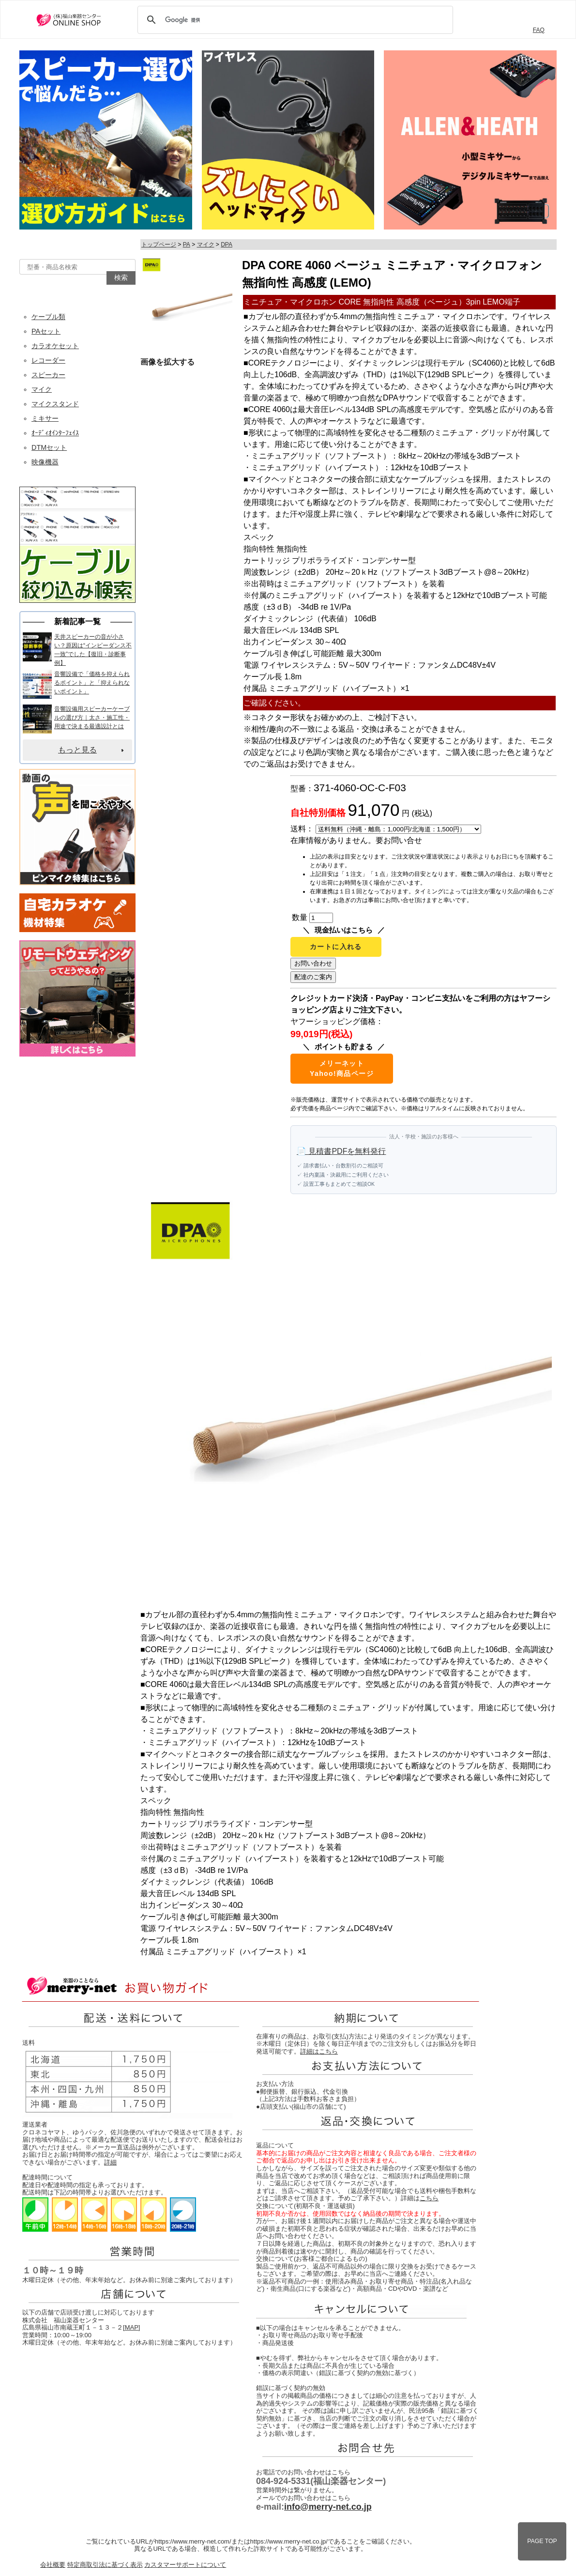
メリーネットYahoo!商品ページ (342, 1068)
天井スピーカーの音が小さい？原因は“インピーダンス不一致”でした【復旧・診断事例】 (93, 649)
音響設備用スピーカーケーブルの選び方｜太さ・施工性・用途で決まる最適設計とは (92, 717)
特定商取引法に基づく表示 (105, 2564)
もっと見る (77, 750)
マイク (205, 244)
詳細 (110, 2162)
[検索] (294, 20)
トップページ (158, 244)
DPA (226, 244)
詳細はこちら (319, 2051)
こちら (429, 2198)
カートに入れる (336, 947)
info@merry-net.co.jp (328, 2507)
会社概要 (52, 2564)
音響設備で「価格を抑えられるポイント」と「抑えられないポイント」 (92, 683)
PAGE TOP (542, 2541)
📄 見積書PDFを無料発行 (341, 1151)
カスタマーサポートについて (185, 2564)
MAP (131, 2327)
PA (186, 244)
